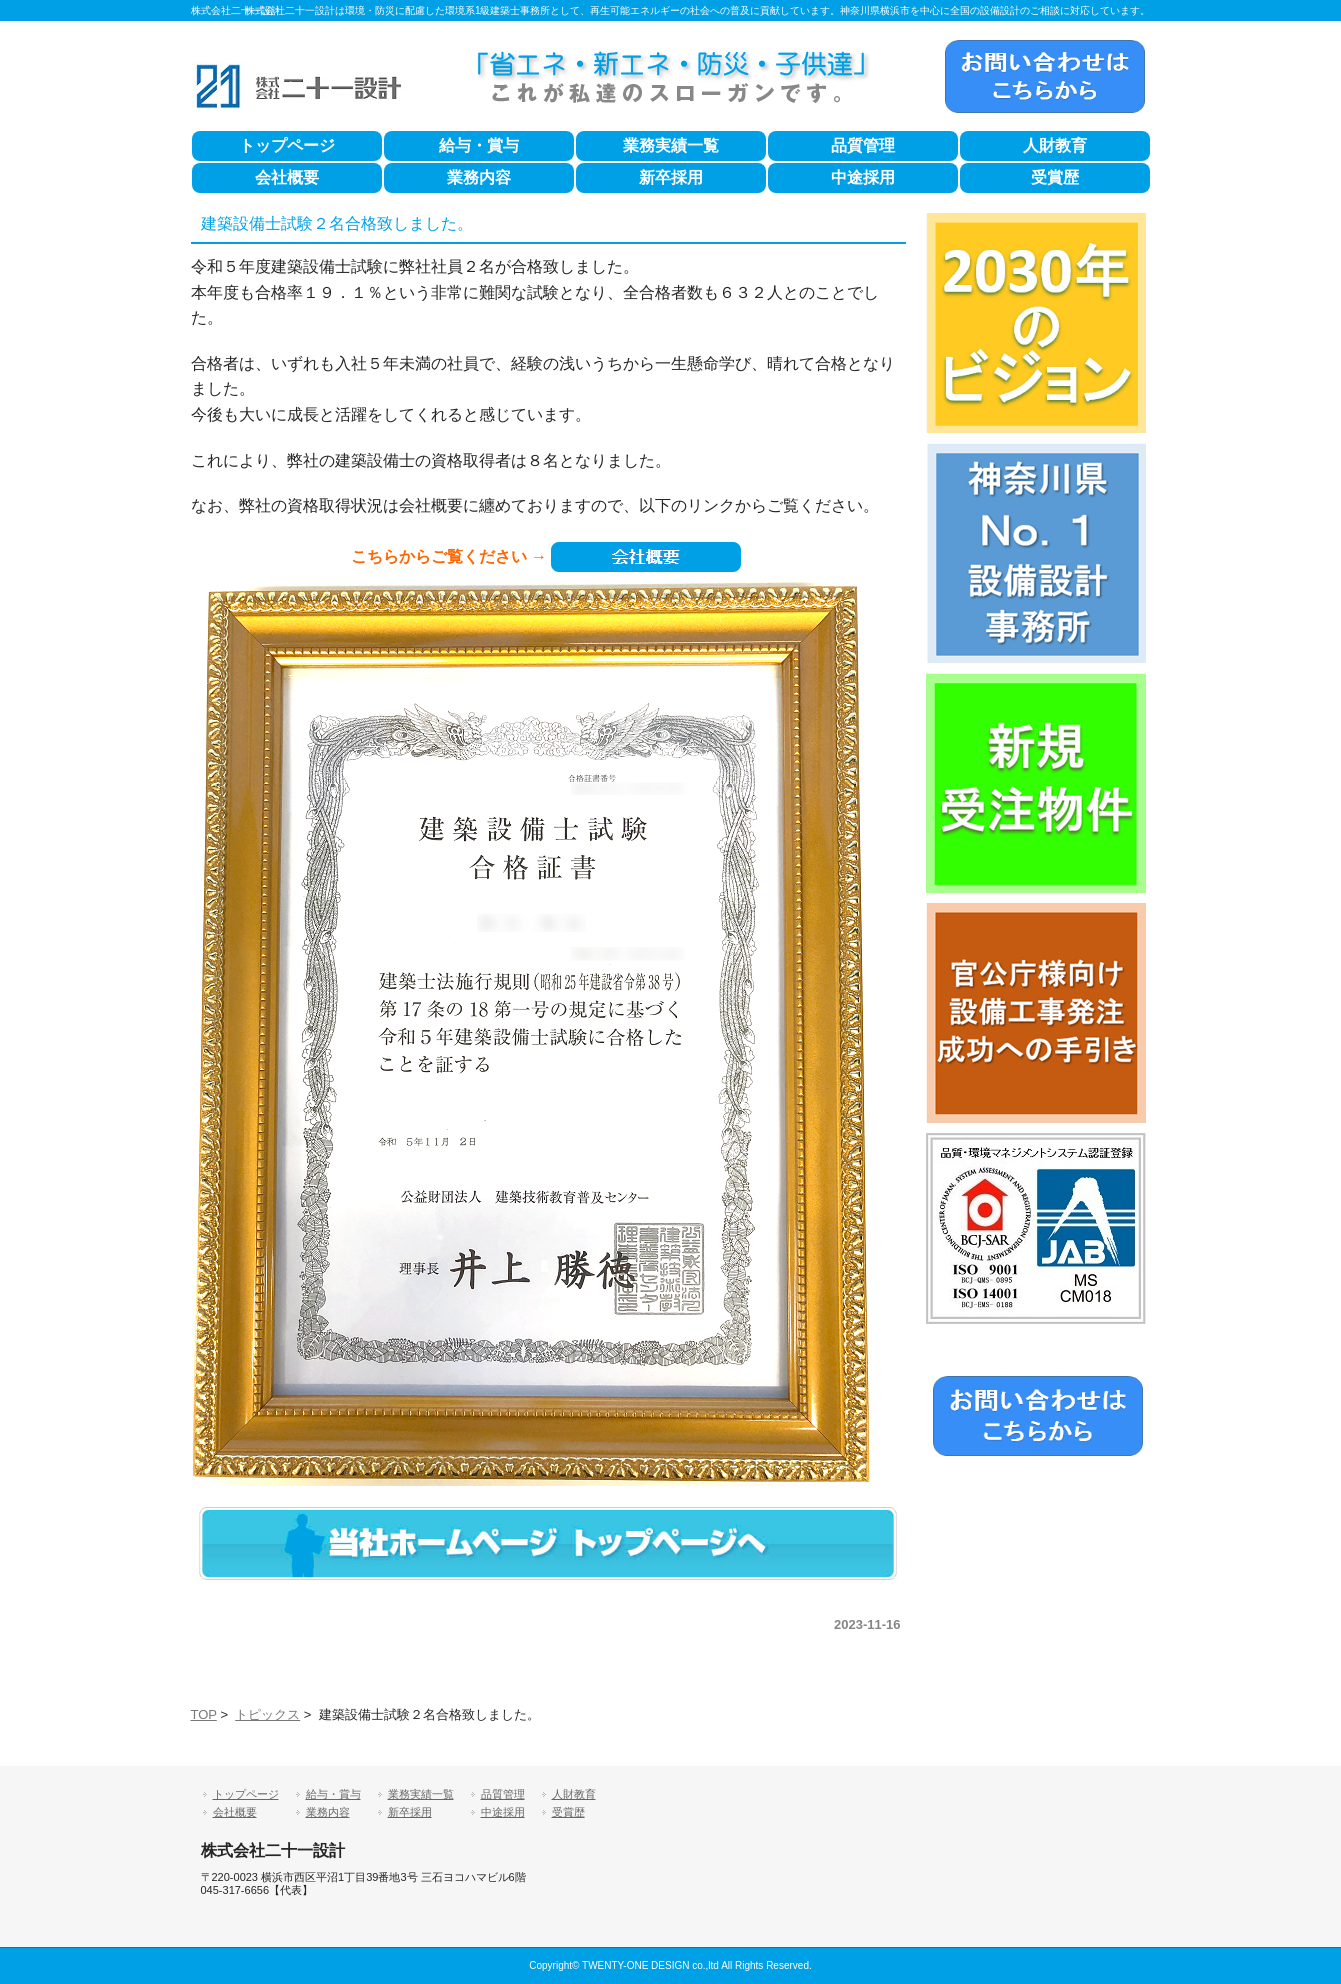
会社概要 (287, 177)
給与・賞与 (479, 145)
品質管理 (863, 145)
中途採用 (863, 177)
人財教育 (1055, 145)
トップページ (287, 145)
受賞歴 (1055, 177)
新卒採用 (671, 177)
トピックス (267, 1714)
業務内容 (479, 177)
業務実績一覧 (671, 145)
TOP (204, 1714)
